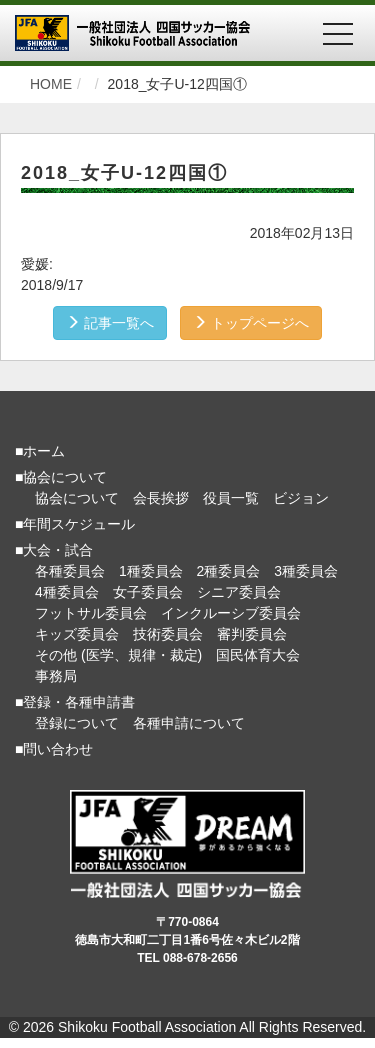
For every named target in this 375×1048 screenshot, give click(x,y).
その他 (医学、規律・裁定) (118, 655)
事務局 (56, 676)
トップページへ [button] (251, 323)
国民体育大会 (258, 655)
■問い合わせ (54, 749)
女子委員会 (148, 592)
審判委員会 (252, 634)
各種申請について (189, 723)
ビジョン (301, 498)
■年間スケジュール (75, 524)
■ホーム (40, 451)
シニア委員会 (239, 592)
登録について (77, 723)
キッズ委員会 (77, 634)
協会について (77, 498)
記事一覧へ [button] (110, 323)
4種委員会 (67, 592)
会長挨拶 (161, 498)
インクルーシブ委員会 (231, 613)
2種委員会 (229, 571)
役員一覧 (231, 498)
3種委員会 (306, 571)
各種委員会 (70, 571)
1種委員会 (151, 571)
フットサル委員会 (91, 613)
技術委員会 (168, 634)
